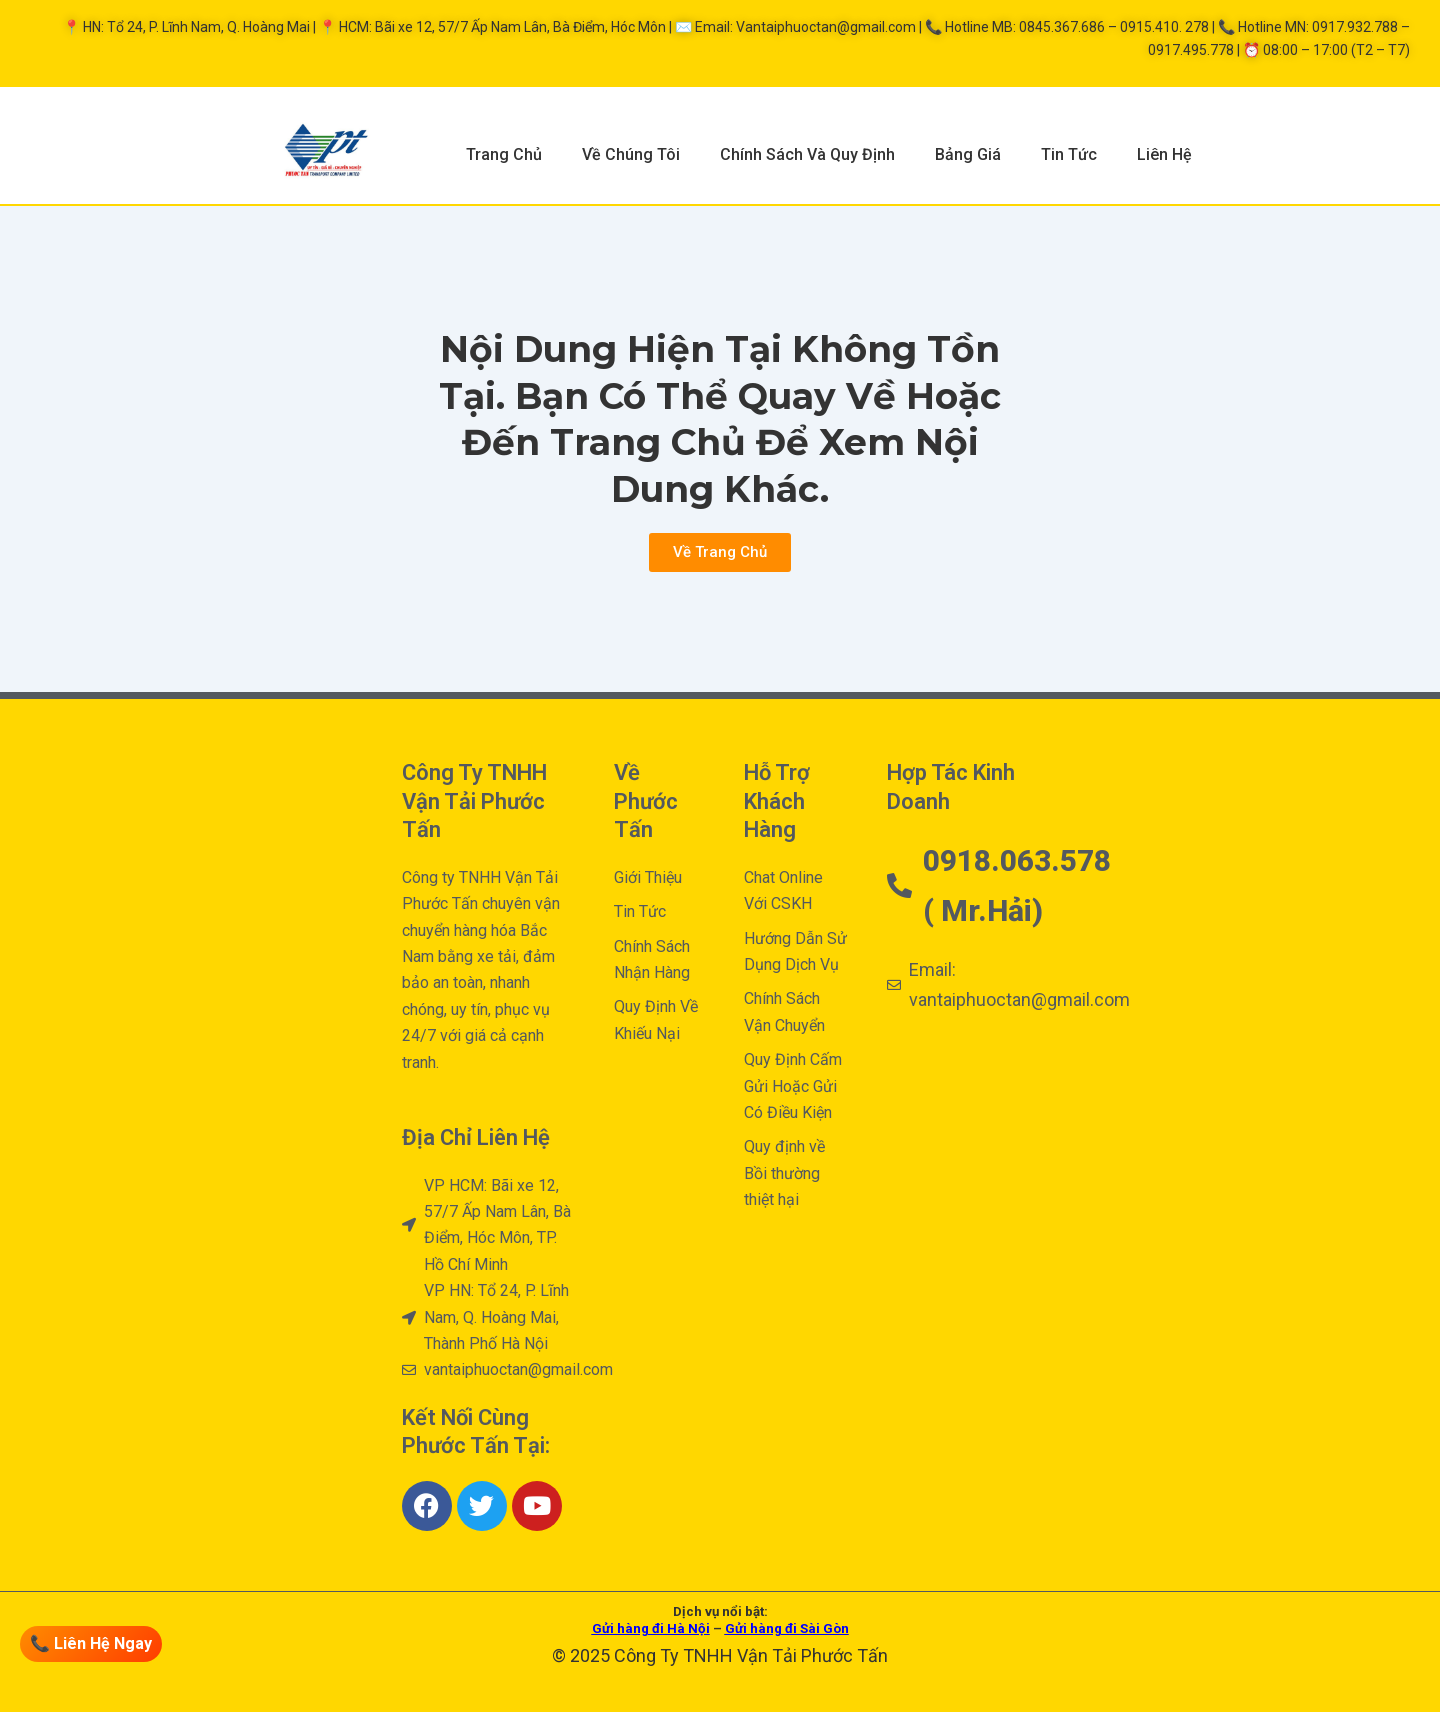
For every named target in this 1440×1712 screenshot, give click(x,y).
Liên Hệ (1164, 154)
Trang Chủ (504, 154)
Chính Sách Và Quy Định (807, 154)
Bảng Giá (968, 154)
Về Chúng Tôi (631, 154)
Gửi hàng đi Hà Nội (651, 1628)
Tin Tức (1069, 154)
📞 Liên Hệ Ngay (91, 1643)
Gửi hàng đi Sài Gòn (787, 1628)
